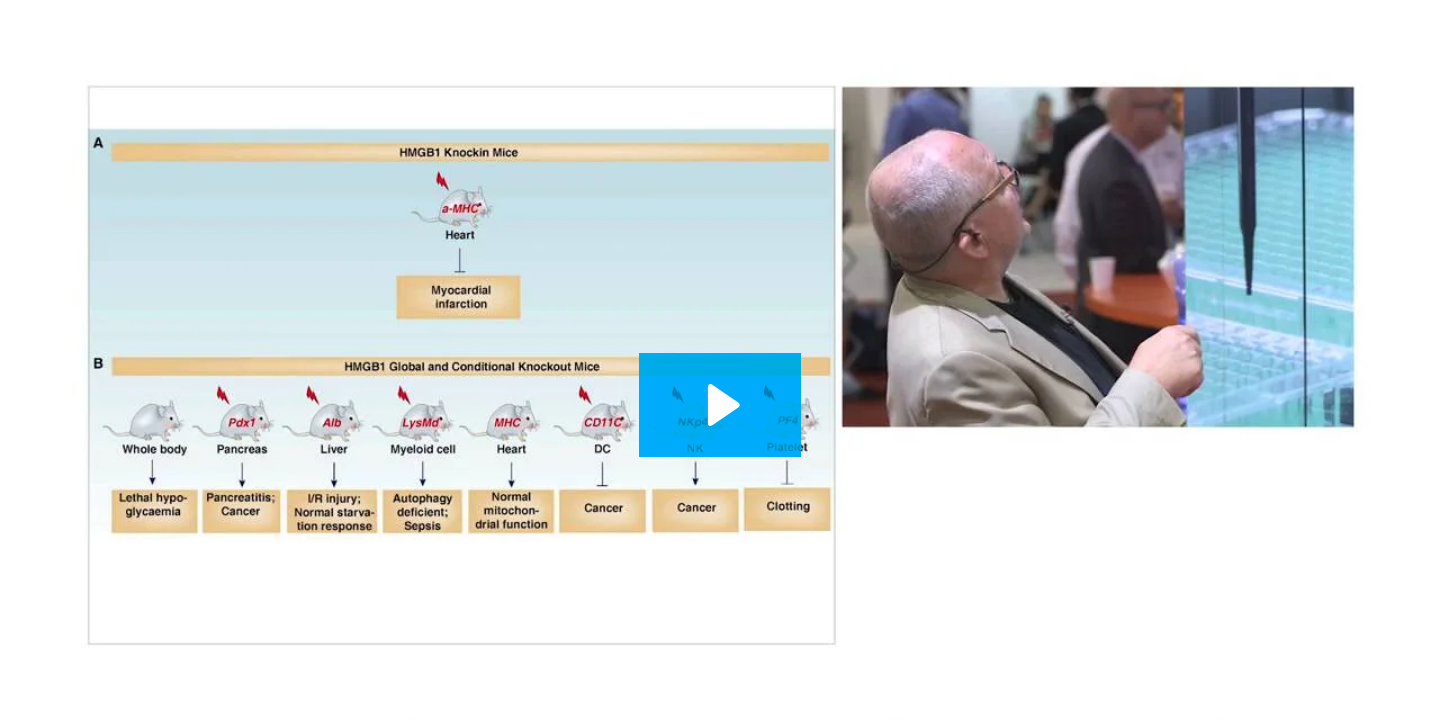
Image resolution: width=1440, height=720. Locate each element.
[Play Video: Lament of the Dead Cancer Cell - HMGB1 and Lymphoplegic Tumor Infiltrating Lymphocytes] (720, 405)
